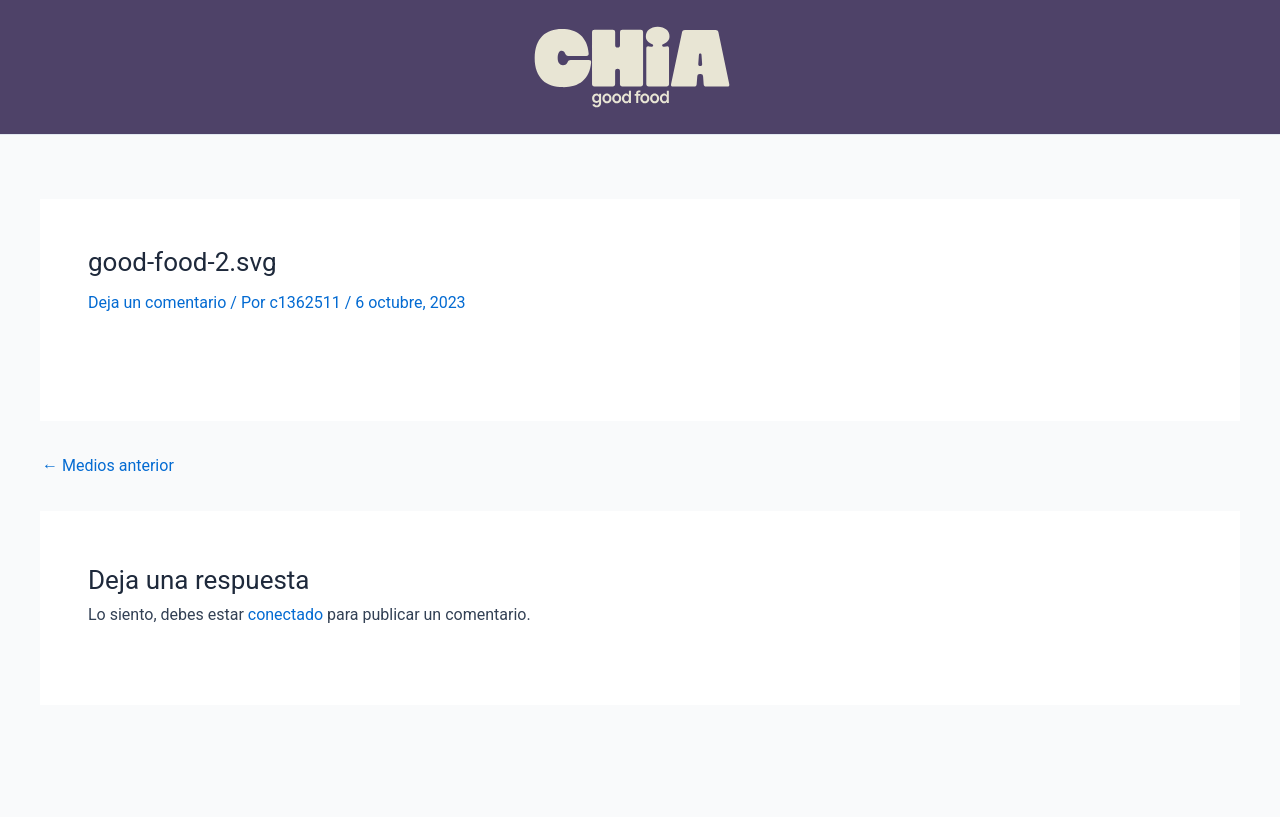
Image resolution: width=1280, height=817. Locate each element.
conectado (285, 614)
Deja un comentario (157, 302)
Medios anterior (108, 466)
